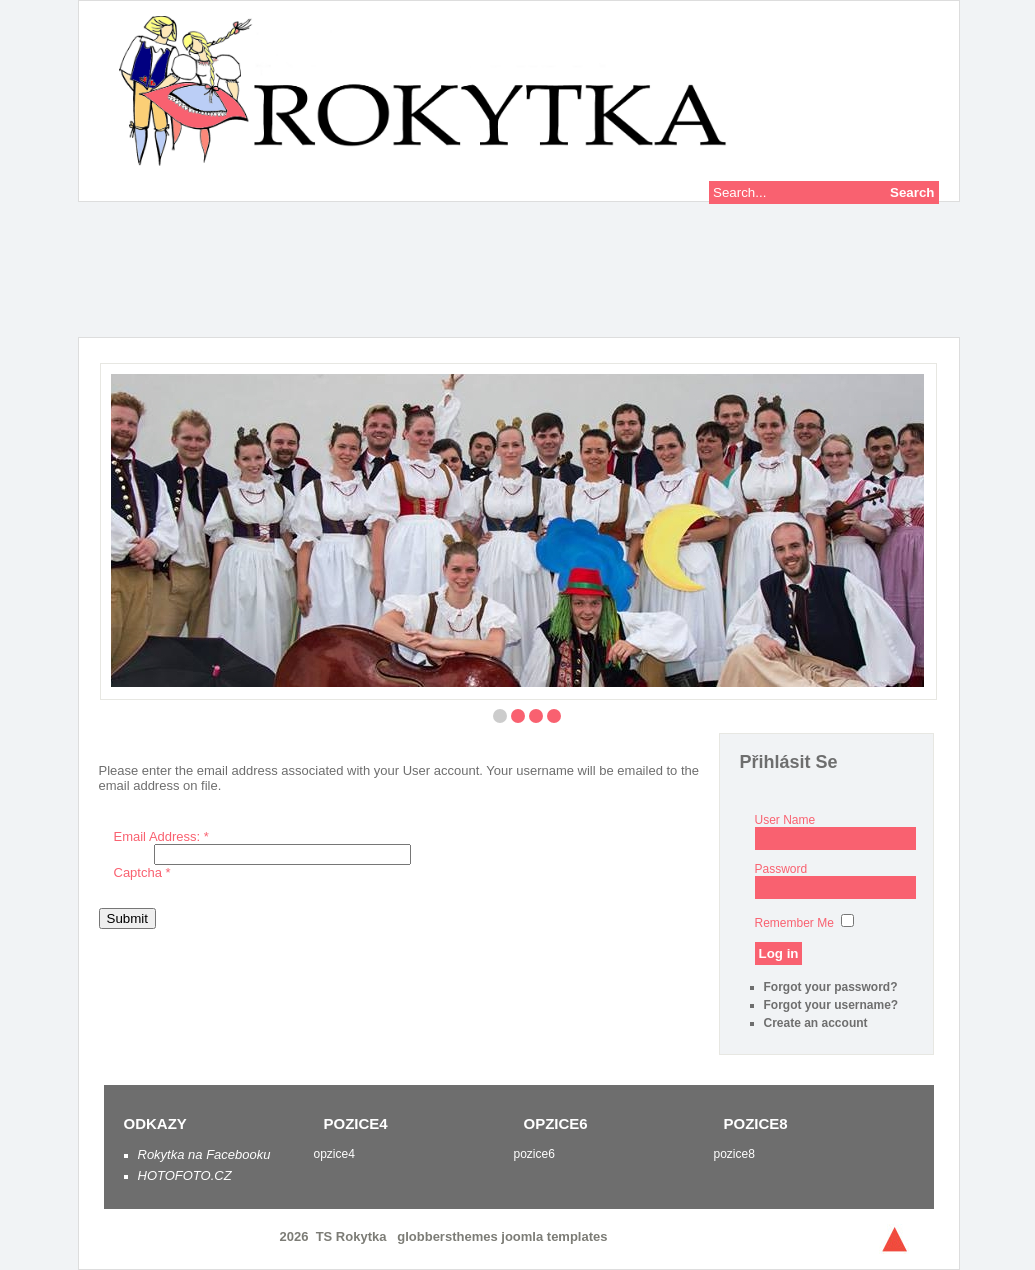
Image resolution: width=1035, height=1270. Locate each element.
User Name (785, 820)
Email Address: (161, 836)
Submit (127, 918)
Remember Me (794, 923)
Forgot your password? (831, 987)
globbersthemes (449, 1236)
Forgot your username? (831, 1005)
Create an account (816, 1023)
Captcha (142, 872)
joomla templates (554, 1236)
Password (781, 869)
